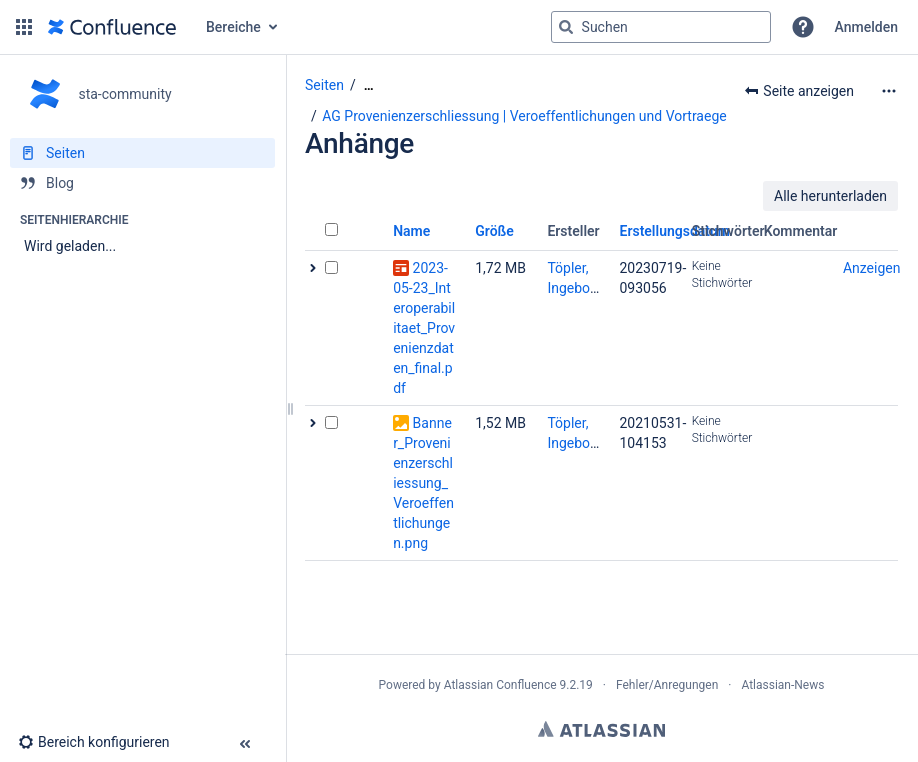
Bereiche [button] (233, 27)
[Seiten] (142, 153)
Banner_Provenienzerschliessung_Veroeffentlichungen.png (423, 483)
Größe (494, 231)
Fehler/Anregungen (667, 685)
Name (411, 231)
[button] (24, 27)
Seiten (324, 85)
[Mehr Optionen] (889, 91)
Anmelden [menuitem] (866, 27)
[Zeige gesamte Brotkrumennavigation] (369, 85)
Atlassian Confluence (500, 685)
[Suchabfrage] (661, 27)
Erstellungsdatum (675, 231)
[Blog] (142, 183)
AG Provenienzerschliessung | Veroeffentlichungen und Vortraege (524, 116)
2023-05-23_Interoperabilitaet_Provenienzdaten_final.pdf (424, 328)
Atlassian (601, 729)
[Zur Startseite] (112, 27)
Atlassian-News (782, 685)
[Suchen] (566, 27)
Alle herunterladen (830, 196)
